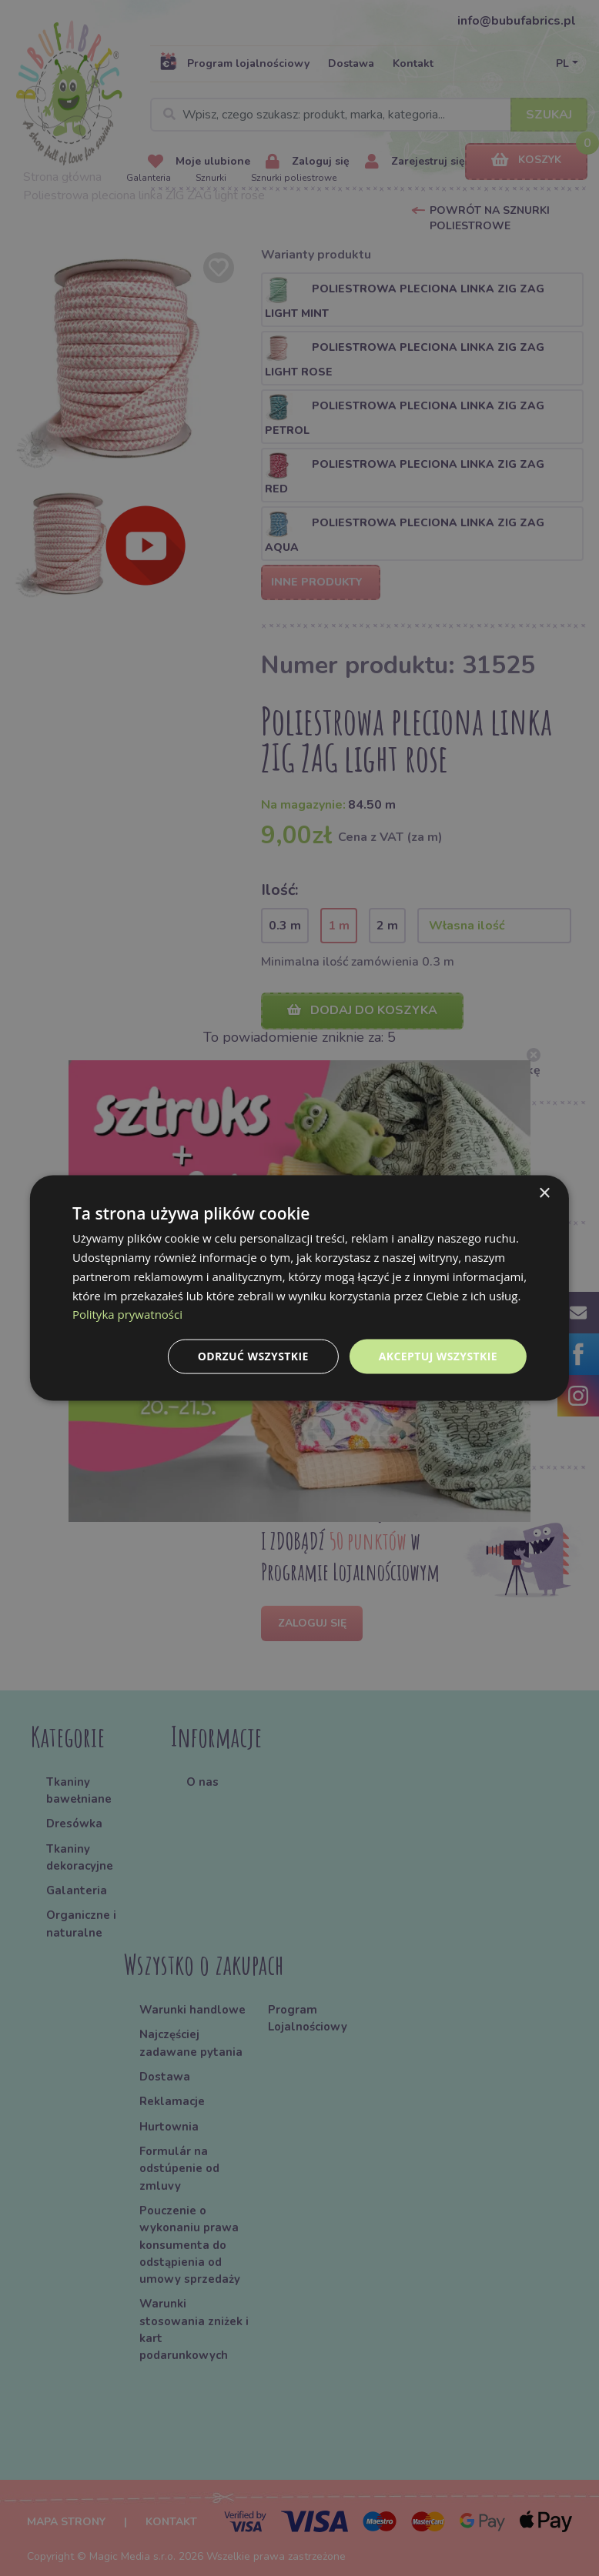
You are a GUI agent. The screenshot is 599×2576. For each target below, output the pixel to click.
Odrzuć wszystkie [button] (253, 1356)
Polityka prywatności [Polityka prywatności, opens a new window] (127, 1314)
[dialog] (299, 1288)
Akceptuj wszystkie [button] (438, 1356)
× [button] (544, 1194)
